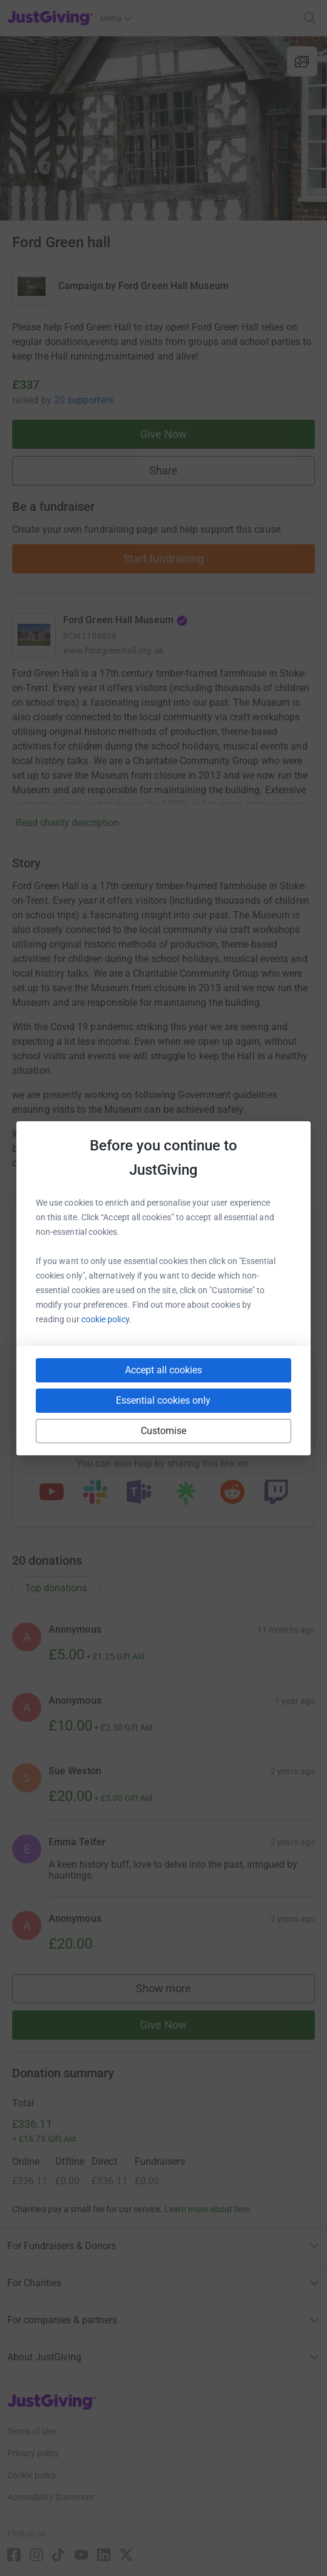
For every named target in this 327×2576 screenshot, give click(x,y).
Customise (164, 1431)
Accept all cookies (163, 1370)
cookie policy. (106, 1319)
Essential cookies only (163, 1400)
